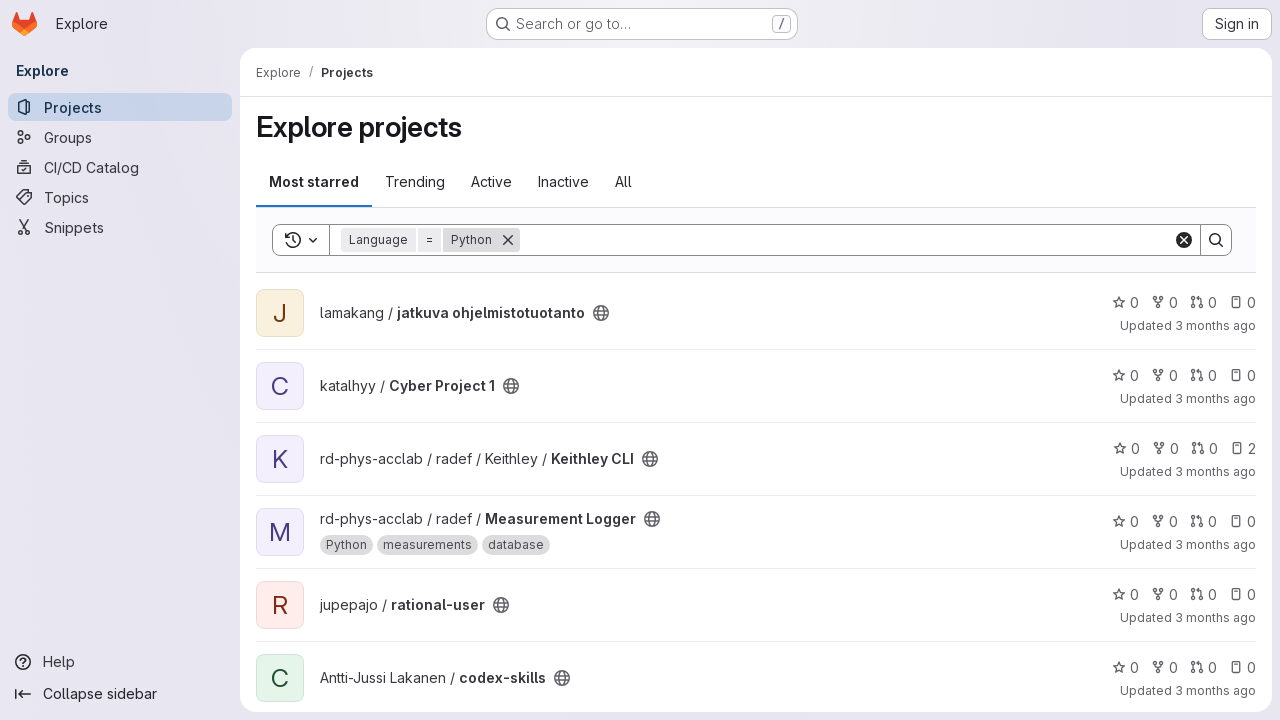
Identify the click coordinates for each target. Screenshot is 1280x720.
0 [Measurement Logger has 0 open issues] (1242, 521)
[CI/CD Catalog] (120, 167)
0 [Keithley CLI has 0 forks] (1165, 448)
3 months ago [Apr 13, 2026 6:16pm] (1215, 690)
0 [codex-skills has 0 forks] (1164, 667)
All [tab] (623, 181)
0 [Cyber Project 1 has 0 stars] (1125, 375)
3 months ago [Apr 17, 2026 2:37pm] (1215, 398)
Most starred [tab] (314, 181)
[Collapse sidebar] (120, 694)
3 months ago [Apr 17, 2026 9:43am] (1215, 471)
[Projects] (120, 107)
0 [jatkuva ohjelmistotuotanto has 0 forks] (1164, 302)
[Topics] (120, 197)
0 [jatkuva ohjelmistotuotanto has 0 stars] (1125, 302)
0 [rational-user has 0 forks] (1164, 594)
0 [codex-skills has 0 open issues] (1242, 667)
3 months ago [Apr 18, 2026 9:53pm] (1215, 325)
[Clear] (1184, 240)
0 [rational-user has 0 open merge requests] (1203, 594)
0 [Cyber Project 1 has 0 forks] (1164, 375)
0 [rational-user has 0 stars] (1125, 594)
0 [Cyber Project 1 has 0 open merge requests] (1203, 375)
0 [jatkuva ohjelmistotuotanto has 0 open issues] (1242, 302)
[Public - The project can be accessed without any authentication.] (601, 313)
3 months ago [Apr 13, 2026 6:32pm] (1215, 617)
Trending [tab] (415, 181)
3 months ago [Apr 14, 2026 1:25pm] (1215, 544)
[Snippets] (120, 227)
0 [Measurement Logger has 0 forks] (1164, 521)
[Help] (120, 662)
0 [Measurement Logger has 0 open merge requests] (1203, 521)
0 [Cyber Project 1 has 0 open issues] (1242, 375)
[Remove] (508, 240)
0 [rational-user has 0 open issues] (1242, 594)
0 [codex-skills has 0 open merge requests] (1203, 667)
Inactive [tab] (563, 181)
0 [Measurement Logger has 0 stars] (1125, 521)
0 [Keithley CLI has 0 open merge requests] (1204, 448)
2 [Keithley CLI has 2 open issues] (1243, 448)
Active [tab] (491, 181)
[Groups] (120, 137)
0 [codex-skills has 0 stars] (1125, 667)
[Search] (846, 240)
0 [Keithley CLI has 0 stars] (1126, 448)
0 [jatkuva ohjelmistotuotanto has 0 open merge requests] (1203, 302)
